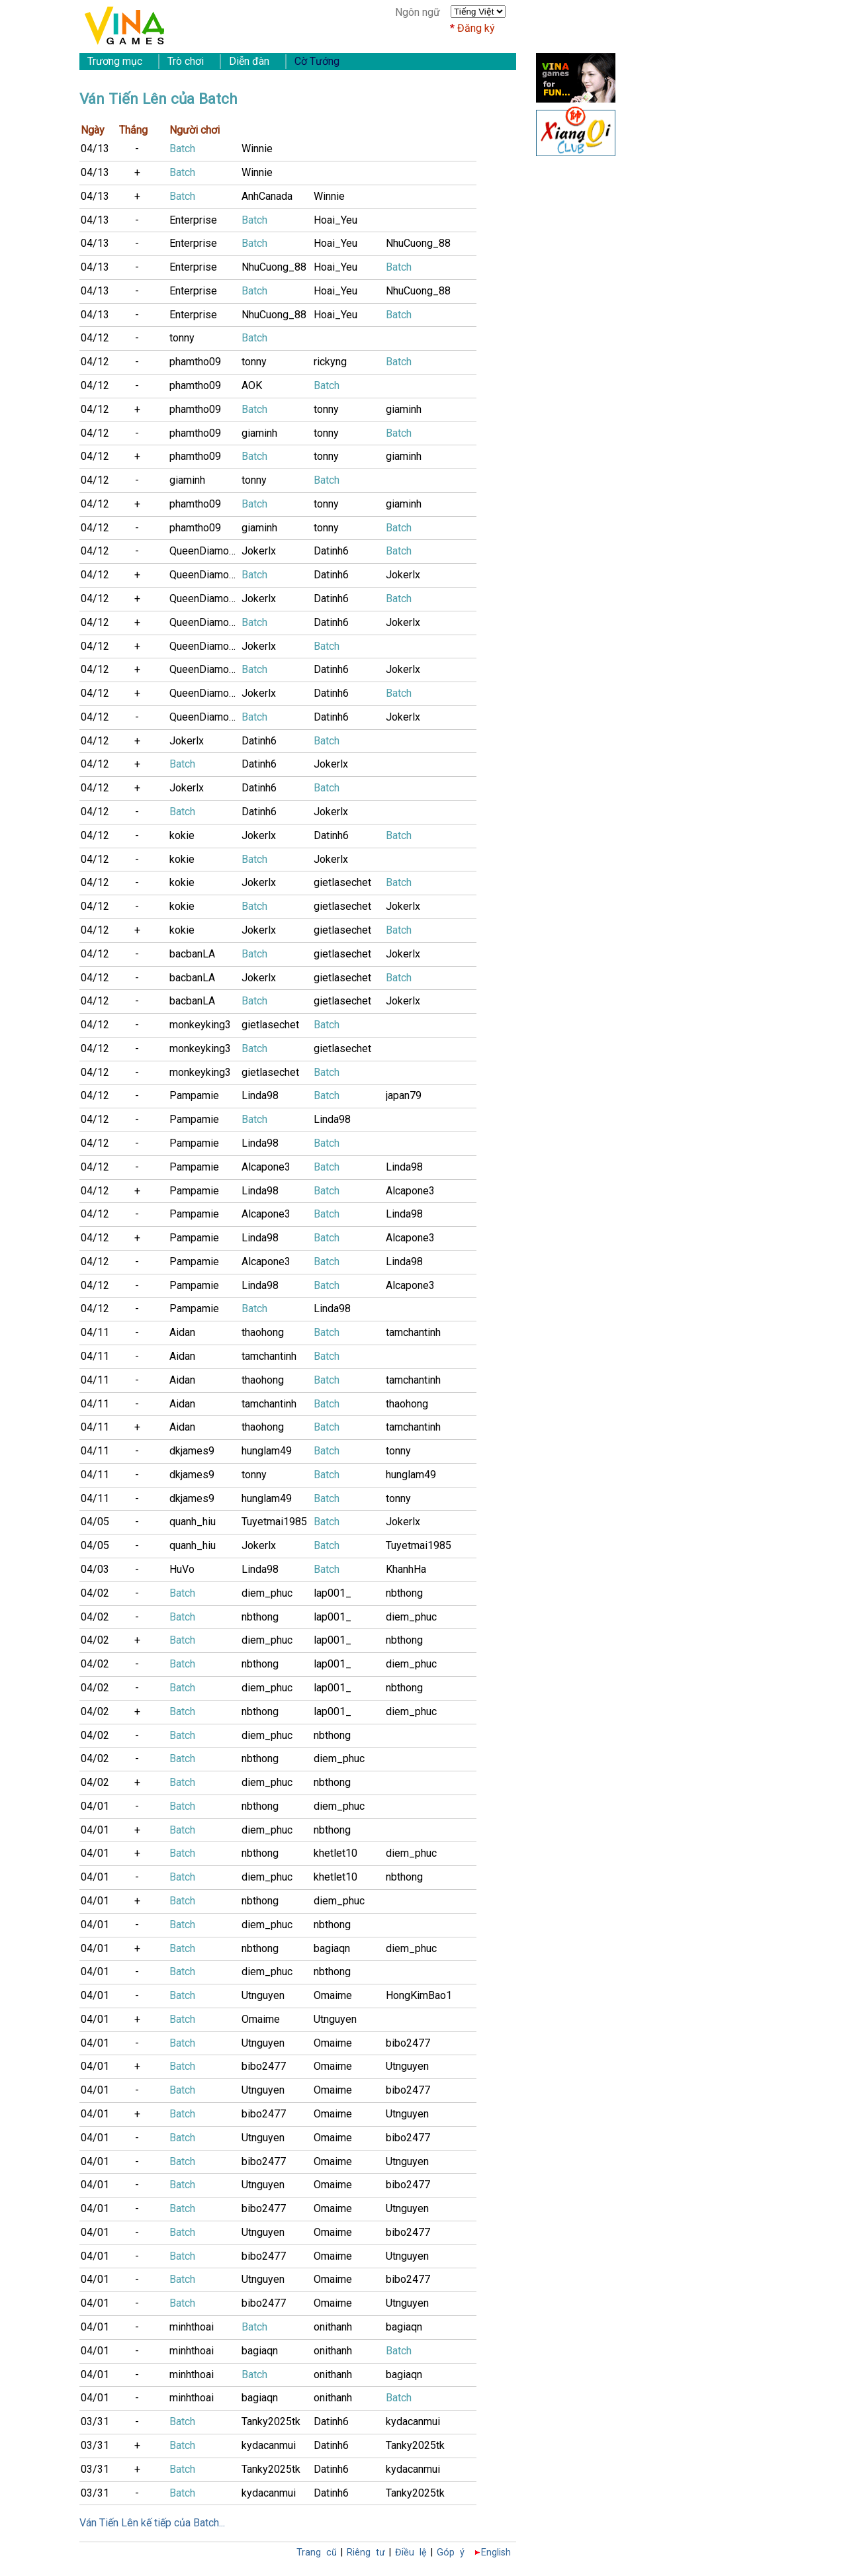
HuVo (182, 1569)
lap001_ (332, 1593)
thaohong (263, 1332)
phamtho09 (195, 361)
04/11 (95, 1332)
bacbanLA (192, 954)
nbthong (404, 1593)
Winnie (257, 148)
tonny (182, 338)
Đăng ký (476, 28)
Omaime (333, 1995)
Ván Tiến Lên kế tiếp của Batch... (152, 2522)
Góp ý (451, 2552)
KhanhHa (406, 1569)
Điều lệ (411, 2552)
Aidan (182, 1332)
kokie (182, 835)
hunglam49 (267, 1450)
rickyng (330, 361)
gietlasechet (342, 882)
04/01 (95, 1806)
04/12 (95, 338)
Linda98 (260, 1095)
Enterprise (193, 220)
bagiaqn (332, 1948)
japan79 (404, 1095)
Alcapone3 (266, 1167)
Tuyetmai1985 (274, 1521)
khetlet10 (335, 1853)
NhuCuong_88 (418, 243)
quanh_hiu (192, 1521)
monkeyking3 (200, 1024)
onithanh (333, 2327)
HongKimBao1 (419, 1995)
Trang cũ (316, 2552)
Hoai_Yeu (335, 220)
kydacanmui (413, 2421)
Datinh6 (331, 551)
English (496, 2552)
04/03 (95, 1569)
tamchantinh (413, 1332)
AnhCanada (267, 196)
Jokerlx (259, 551)
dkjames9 (191, 1450)
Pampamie (194, 1095)
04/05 (95, 1521)
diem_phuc (267, 1593)
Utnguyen (263, 1995)
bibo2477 (408, 2043)
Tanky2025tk (271, 2421)
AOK (252, 385)
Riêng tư (366, 2552)
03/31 (95, 2421)
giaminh (404, 409)
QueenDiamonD (205, 551)
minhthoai (191, 2327)
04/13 (95, 148)
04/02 (95, 1593)
